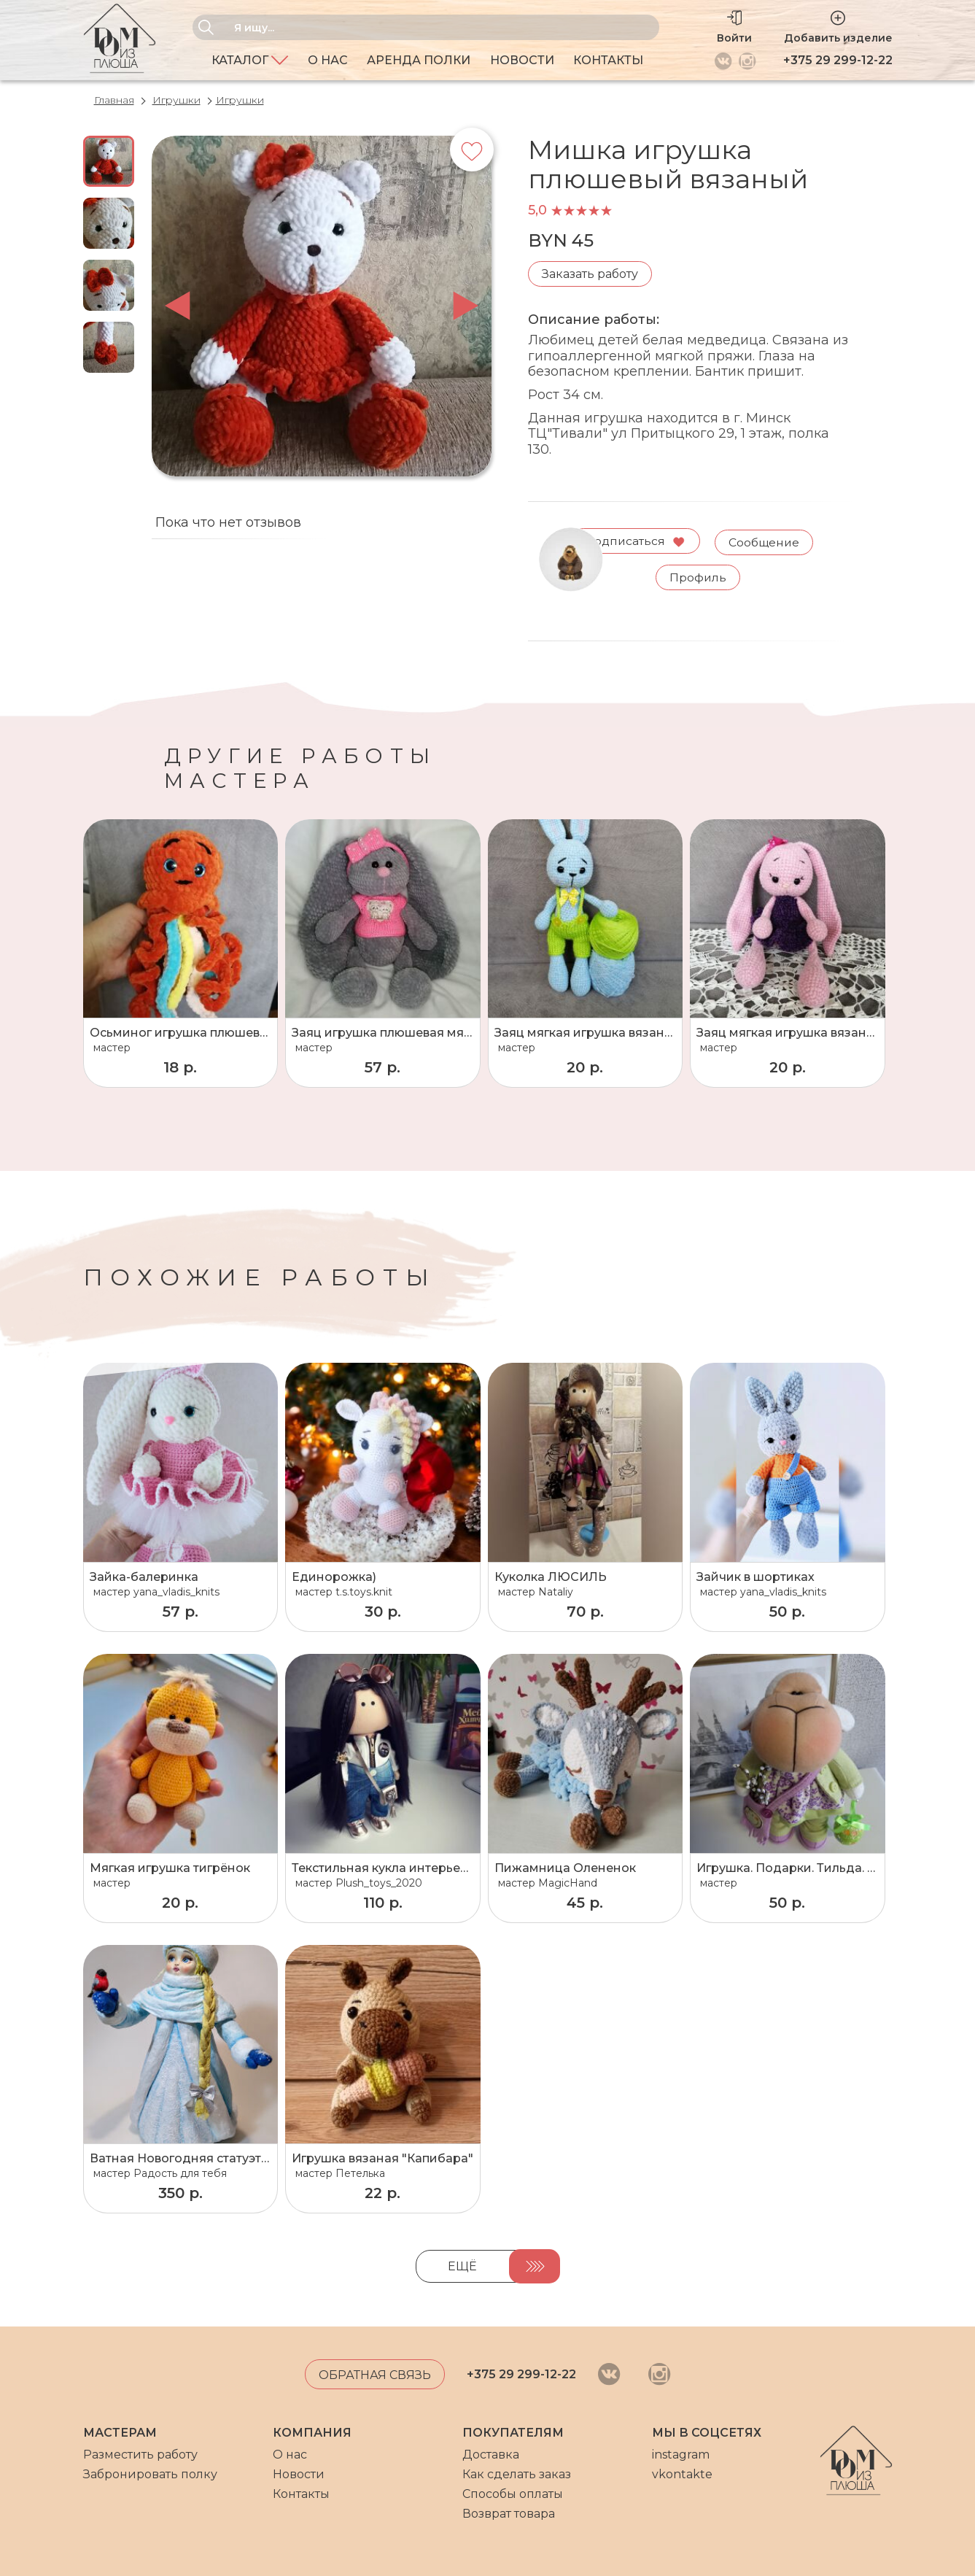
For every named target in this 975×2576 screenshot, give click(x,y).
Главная (114, 100)
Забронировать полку (150, 2474)
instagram (681, 2454)
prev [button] (177, 306)
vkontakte (682, 2474)
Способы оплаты (512, 2494)
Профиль (700, 576)
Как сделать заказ (516, 2474)
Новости (522, 60)
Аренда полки (418, 60)
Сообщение (766, 540)
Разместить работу (140, 2454)
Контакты (608, 60)
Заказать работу (590, 274)
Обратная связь (375, 2375)
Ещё (462, 2266)
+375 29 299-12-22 (838, 60)
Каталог (249, 60)
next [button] (466, 306)
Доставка (490, 2454)
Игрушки (176, 100)
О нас (328, 60)
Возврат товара (508, 2514)
